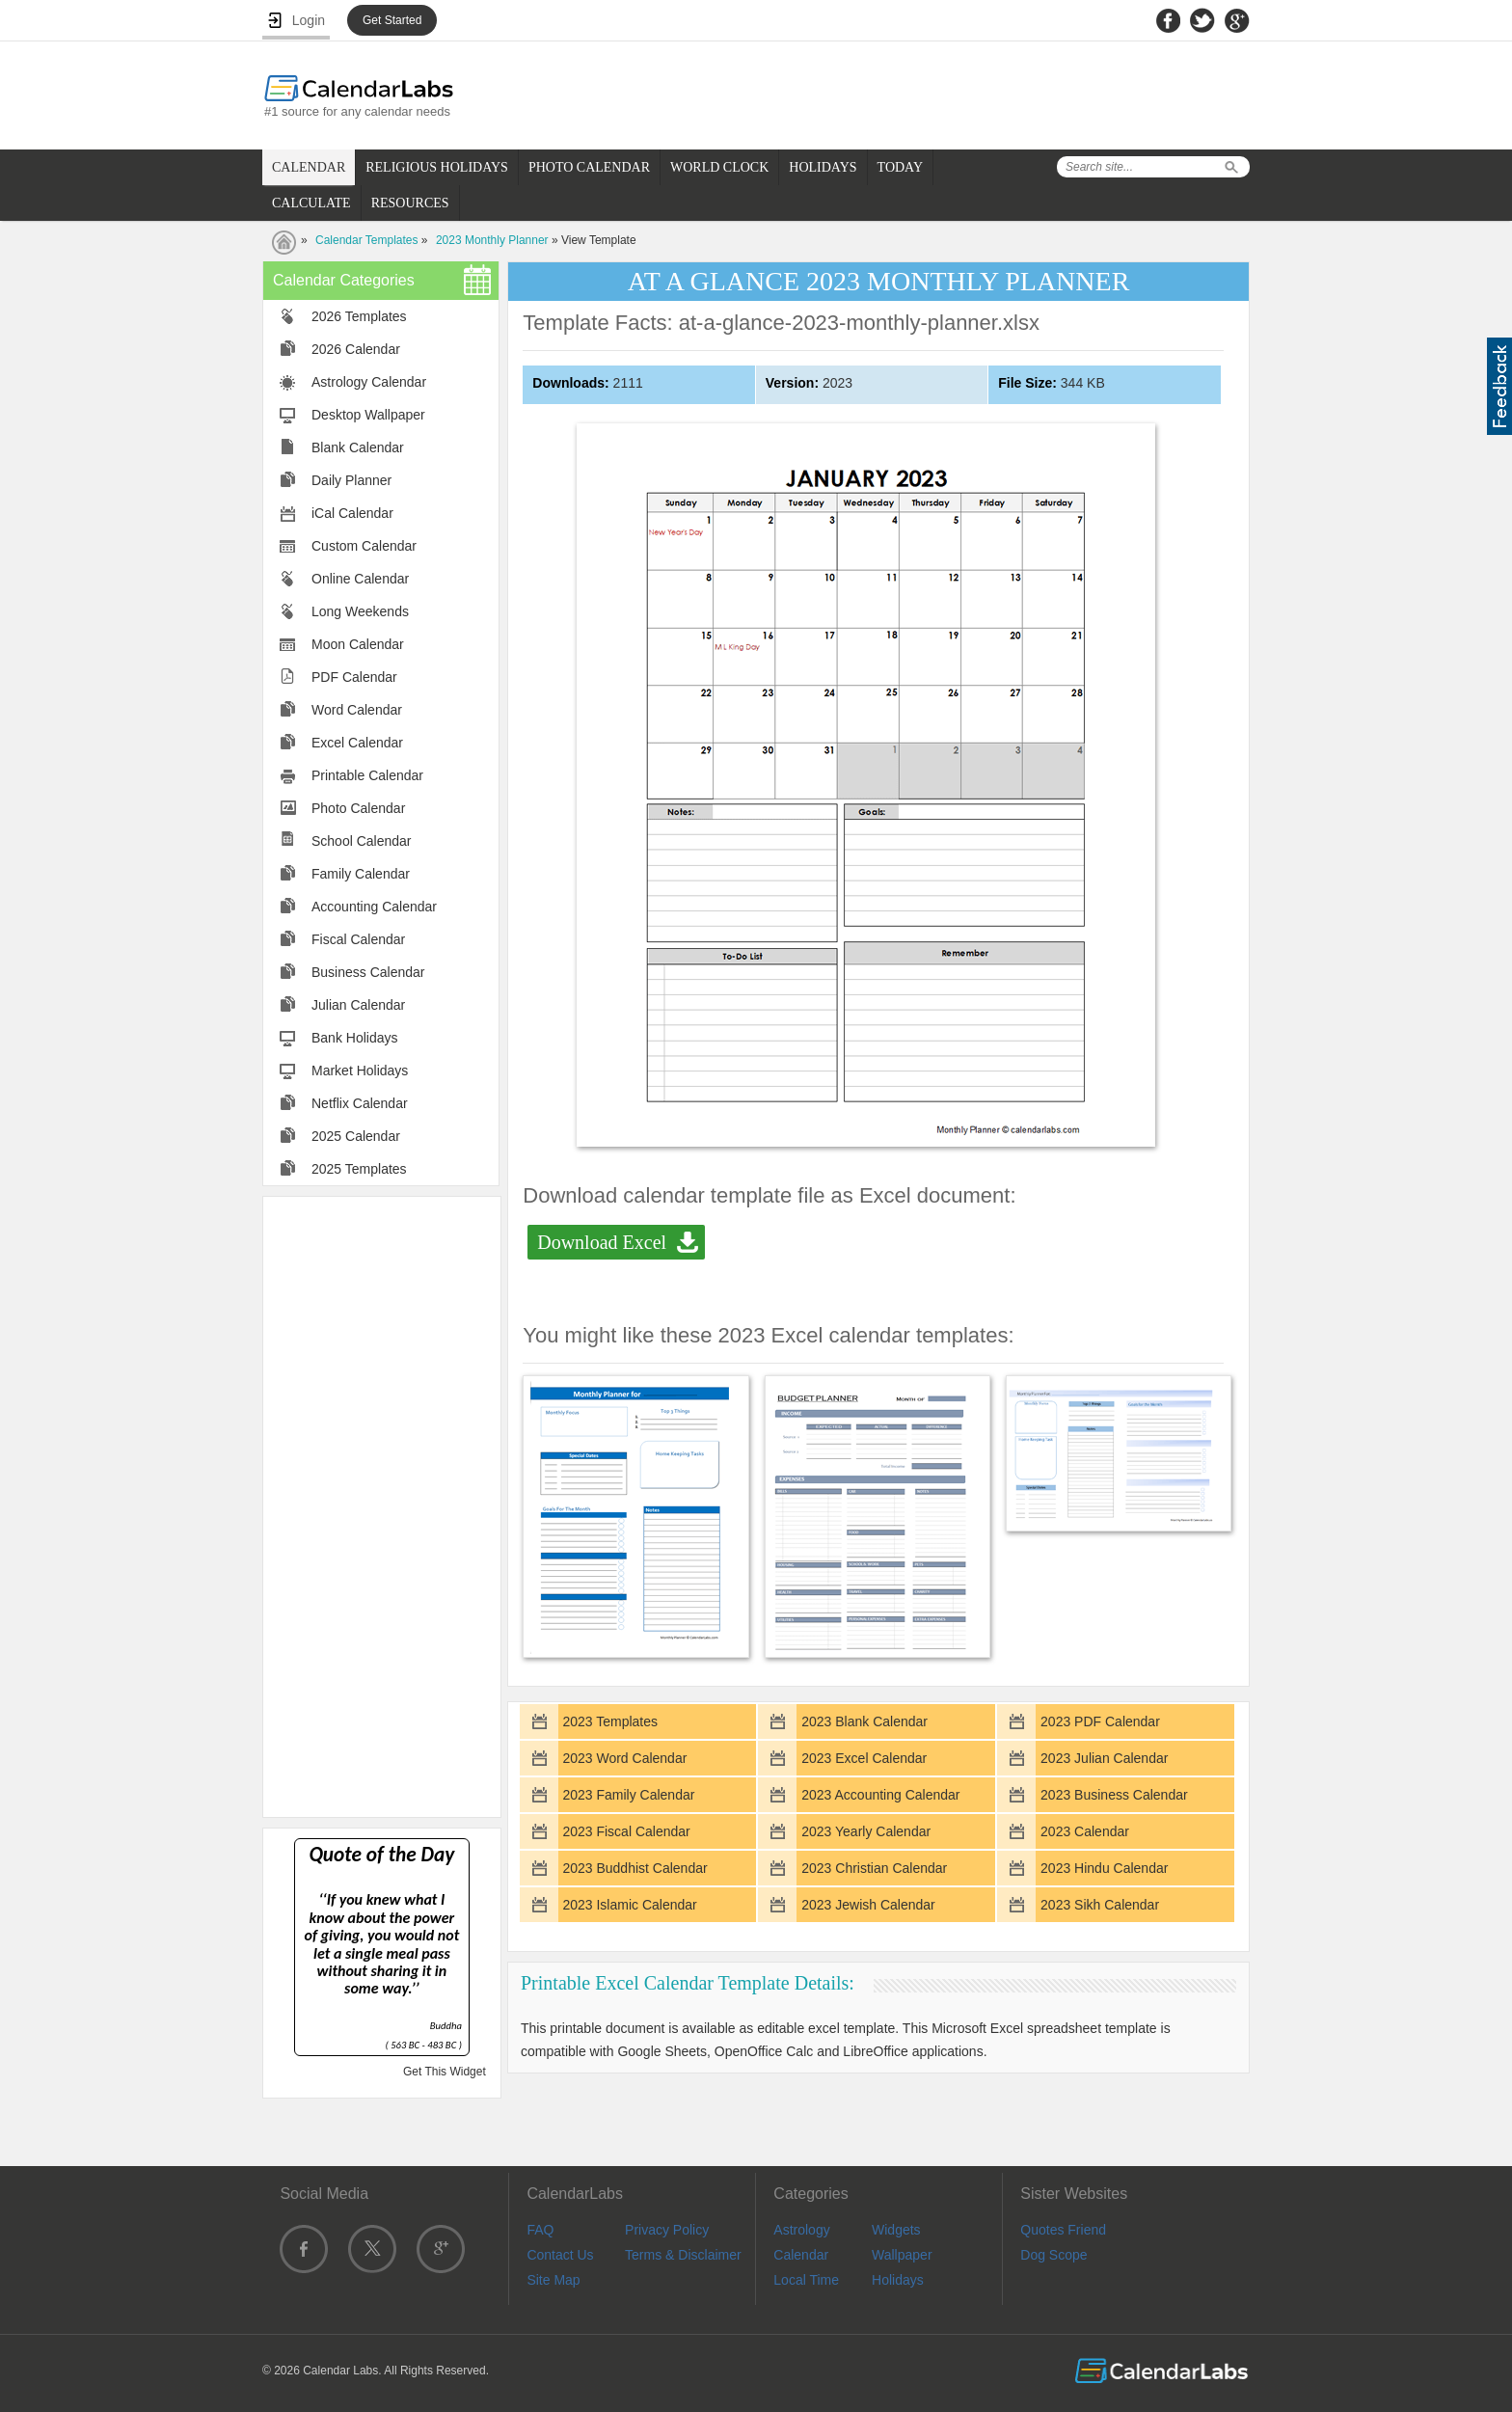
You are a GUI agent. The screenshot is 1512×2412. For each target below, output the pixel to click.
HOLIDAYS (822, 167)
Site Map (553, 2280)
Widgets (896, 2229)
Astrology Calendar (368, 382)
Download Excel (601, 1242)
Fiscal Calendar (358, 939)
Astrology (801, 2229)
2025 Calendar (355, 1136)
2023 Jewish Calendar (868, 1904)
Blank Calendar (357, 447)
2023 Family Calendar (628, 1794)
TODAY (900, 167)
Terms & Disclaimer (683, 2255)
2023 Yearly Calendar (866, 1831)
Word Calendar (356, 710)
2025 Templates (359, 1169)
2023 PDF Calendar (1100, 1721)
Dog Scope (1053, 2255)
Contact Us (559, 2255)
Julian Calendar (358, 1005)
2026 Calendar (355, 349)
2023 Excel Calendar (864, 1758)
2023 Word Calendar (624, 1758)
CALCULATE (311, 203)
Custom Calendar (364, 546)
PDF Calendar (354, 677)
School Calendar (361, 841)
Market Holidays (359, 1070)
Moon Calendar (357, 644)
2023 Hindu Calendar (1104, 1868)
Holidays (898, 2280)
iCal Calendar (352, 513)
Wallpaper (902, 2255)
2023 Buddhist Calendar (634, 1868)
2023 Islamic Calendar (629, 1904)
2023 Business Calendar (1114, 1794)
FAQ (540, 2229)
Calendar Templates (366, 240)
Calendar (800, 2255)
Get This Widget (444, 2071)
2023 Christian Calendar (874, 1868)
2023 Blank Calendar (864, 1721)
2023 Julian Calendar (1104, 1758)
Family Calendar (360, 873)
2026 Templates (359, 316)
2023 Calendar (1084, 1831)
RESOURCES (410, 203)
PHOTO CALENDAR (589, 167)
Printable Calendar (367, 775)
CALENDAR (308, 167)
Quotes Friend (1063, 2229)
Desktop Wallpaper (368, 414)
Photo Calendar (358, 808)
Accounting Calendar (374, 906)
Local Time (806, 2280)
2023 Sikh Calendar (1099, 1904)
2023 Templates (610, 1721)
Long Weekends (360, 611)
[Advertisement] (382, 1505)
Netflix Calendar (359, 1103)
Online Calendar (360, 578)
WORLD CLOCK (719, 167)
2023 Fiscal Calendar (625, 1831)
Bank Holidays (354, 1037)
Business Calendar (368, 972)
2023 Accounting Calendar (880, 1794)
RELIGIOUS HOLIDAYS (436, 167)
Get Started (392, 20)
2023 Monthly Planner (492, 240)
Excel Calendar (357, 742)
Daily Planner (351, 480)
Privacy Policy (667, 2229)
